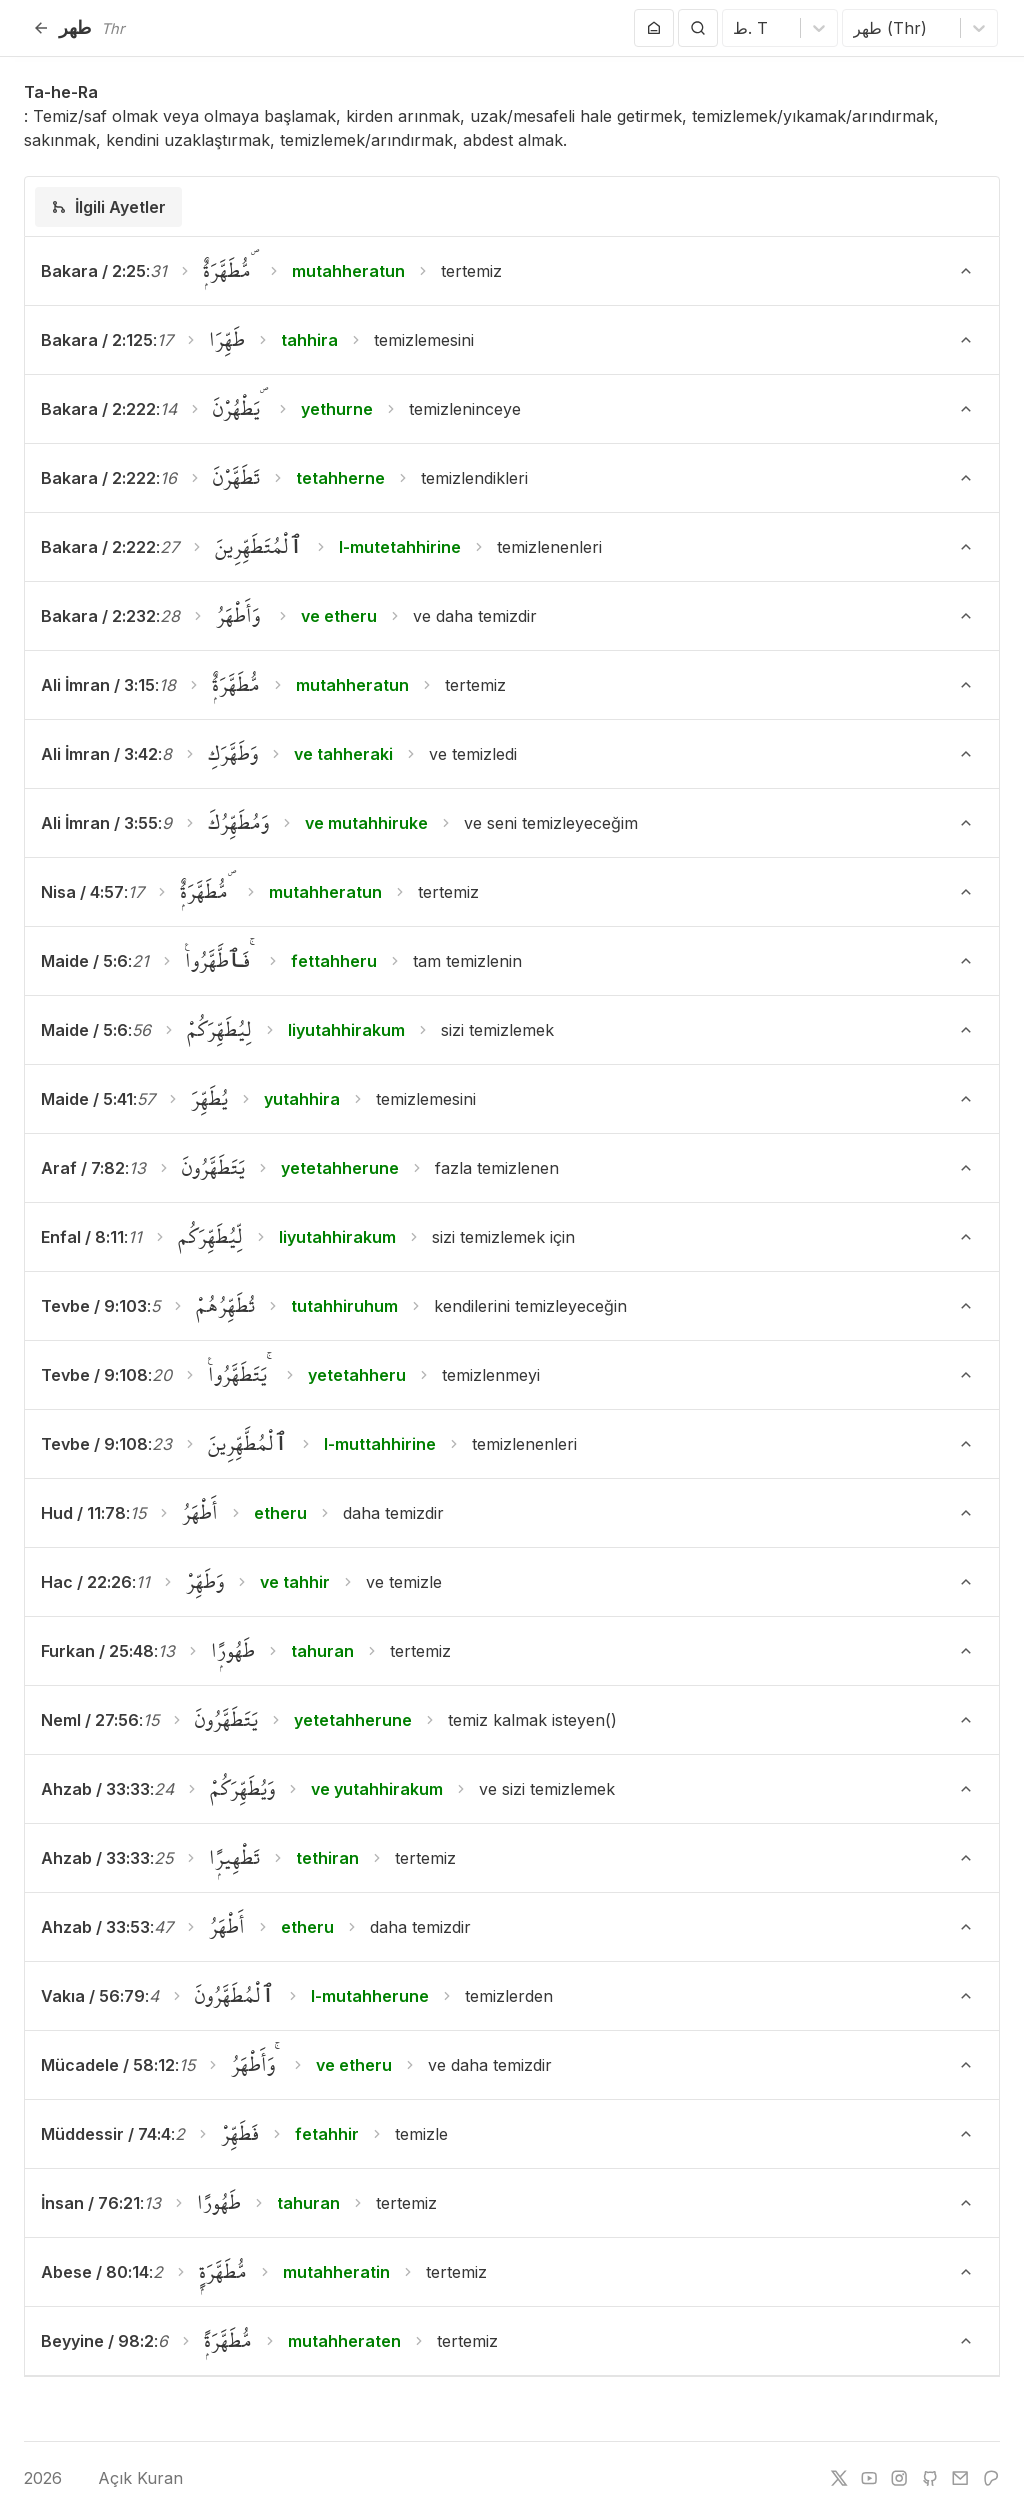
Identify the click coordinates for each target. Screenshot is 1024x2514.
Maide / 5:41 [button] (87, 1099)
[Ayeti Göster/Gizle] (966, 271)
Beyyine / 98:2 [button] (97, 2341)
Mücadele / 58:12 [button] (108, 2065)
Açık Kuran (125, 2478)
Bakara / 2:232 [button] (98, 616)
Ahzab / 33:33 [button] (95, 1789)
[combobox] (735, 28)
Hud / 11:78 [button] (83, 1513)
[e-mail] (960, 2478)
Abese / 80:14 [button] (95, 2272)
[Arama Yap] (698, 28)
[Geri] (41, 28)
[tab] (108, 207)
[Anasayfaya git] (654, 28)
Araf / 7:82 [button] (83, 1168)
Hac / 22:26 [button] (86, 1582)
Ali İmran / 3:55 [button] (99, 823)
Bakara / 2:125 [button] (97, 340)
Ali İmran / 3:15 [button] (98, 685)
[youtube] (869, 2478)
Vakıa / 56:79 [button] (93, 1996)
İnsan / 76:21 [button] (90, 2203)
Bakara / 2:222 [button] (98, 409)
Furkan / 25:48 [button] (97, 1651)
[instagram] (899, 2478)
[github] (930, 2478)
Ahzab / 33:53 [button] (95, 1927)
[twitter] (839, 2478)
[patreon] (991, 2478)
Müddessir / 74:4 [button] (106, 2134)
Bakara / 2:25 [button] (93, 271)
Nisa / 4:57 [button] (82, 892)
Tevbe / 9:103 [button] (94, 1306)
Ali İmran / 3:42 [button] (99, 754)
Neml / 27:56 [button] (90, 1720)
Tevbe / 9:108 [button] (94, 1375)
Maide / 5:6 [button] (84, 961)
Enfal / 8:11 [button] (82, 1237)
